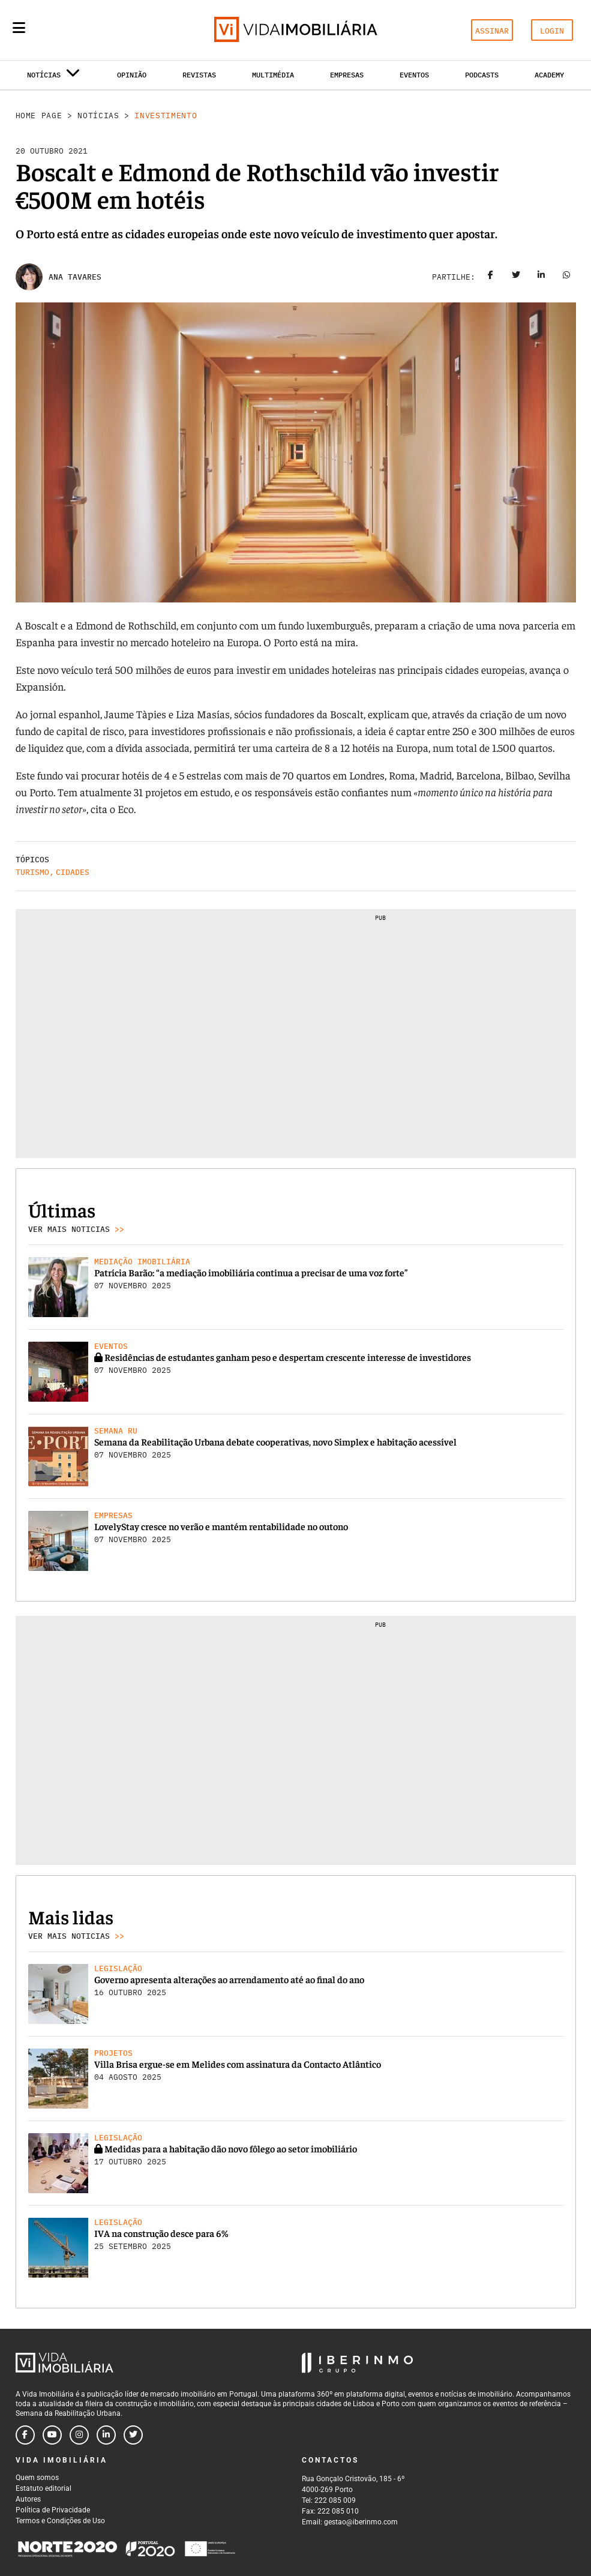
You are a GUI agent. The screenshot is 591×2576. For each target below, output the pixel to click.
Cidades (72, 872)
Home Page (39, 115)
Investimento (165, 115)
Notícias (98, 115)
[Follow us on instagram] (79, 2435)
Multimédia (273, 74)
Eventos (414, 74)
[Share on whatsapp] (566, 277)
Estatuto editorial (43, 2488)
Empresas (347, 74)
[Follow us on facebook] (25, 2435)
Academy (549, 74)
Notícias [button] (53, 77)
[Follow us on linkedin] (106, 2435)
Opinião (131, 74)
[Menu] (19, 27)
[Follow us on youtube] (52, 2435)
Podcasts (482, 74)
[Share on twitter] (516, 277)
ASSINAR (492, 31)
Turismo (32, 872)
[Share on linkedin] (541, 277)
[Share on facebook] (490, 277)
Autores (28, 2499)
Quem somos (37, 2477)
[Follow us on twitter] (133, 2435)
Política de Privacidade (53, 2510)
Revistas (199, 74)
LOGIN (552, 31)
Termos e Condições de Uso (60, 2521)
